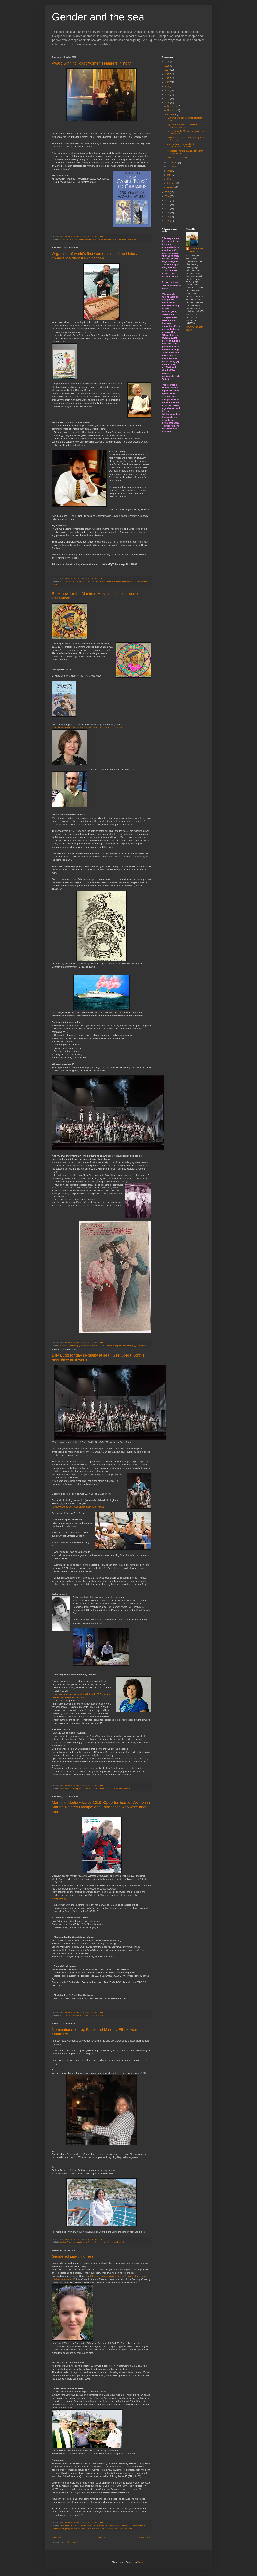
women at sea (99, 2015)
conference (64, 1346)
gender (122, 2242)
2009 (167, 217)
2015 (167, 192)
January (171, 187)
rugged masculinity (140, 1346)
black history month (110, 2242)
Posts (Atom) (71, 2542)
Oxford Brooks (125, 1346)
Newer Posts (59, 2537)
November (172, 110)
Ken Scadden (78, 581)
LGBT (96, 1788)
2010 (167, 212)
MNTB (61, 2528)
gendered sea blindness (103, 2525)
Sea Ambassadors (105, 2528)
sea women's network (121, 581)
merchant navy (119, 239)
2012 (167, 204)
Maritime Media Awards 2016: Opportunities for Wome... (180, 145)
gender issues (72, 239)
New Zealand (105, 581)
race (128, 2242)
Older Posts (144, 2537)
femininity (74, 1346)
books (62, 239)
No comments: (98, 236)
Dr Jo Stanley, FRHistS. (196, 250)
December (172, 106)
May (169, 175)
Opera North (105, 1788)
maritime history (85, 239)
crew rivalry (89, 1788)
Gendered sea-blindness (73, 2256)
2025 (167, 66)
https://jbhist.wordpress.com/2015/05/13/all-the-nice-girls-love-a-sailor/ (87, 727)
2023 (167, 74)
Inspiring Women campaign (125, 2525)
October (171, 114)
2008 (167, 221)
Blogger (141, 2562)
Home (102, 2537)
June (169, 171)
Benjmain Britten (67, 1788)
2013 (167, 200)
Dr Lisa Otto (65, 2525)
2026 (167, 62)
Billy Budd (79, 1788)
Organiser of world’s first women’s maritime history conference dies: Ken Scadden (94, 255)
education (75, 2525)
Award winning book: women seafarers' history (91, 63)
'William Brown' (66, 2242)
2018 (167, 94)
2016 (167, 102)
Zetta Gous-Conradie (123, 2528)
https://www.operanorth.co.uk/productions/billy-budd (78, 1506)
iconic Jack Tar (98, 1346)
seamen (127, 1788)
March (170, 179)
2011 (167, 208)
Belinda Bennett (94, 2242)
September (172, 162)
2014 (167, 196)
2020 (167, 86)
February (171, 183)
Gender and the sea (98, 17)
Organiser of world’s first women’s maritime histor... (182, 125)
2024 (167, 70)
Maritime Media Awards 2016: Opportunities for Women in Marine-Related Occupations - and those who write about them (101, 1807)
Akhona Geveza (80, 2242)
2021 (167, 82)
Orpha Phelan (117, 1788)
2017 (167, 98)
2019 (167, 90)
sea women (131, 239)
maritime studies (92, 581)
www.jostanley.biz (61, 1898)
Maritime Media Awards (102, 239)
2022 (167, 78)
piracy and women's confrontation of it (81, 2528)
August (170, 166)
